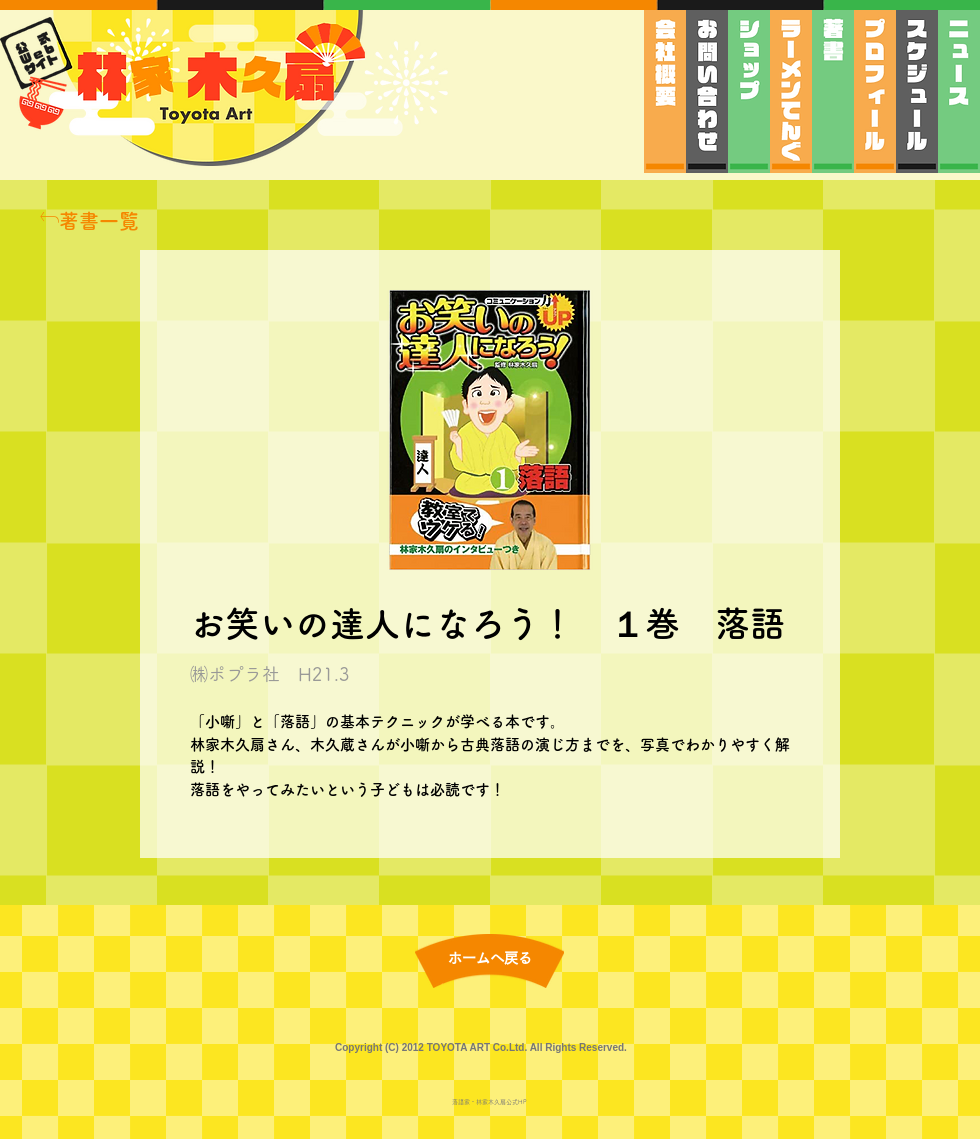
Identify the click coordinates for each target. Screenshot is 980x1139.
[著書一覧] (89, 221)
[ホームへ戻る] (490, 958)
